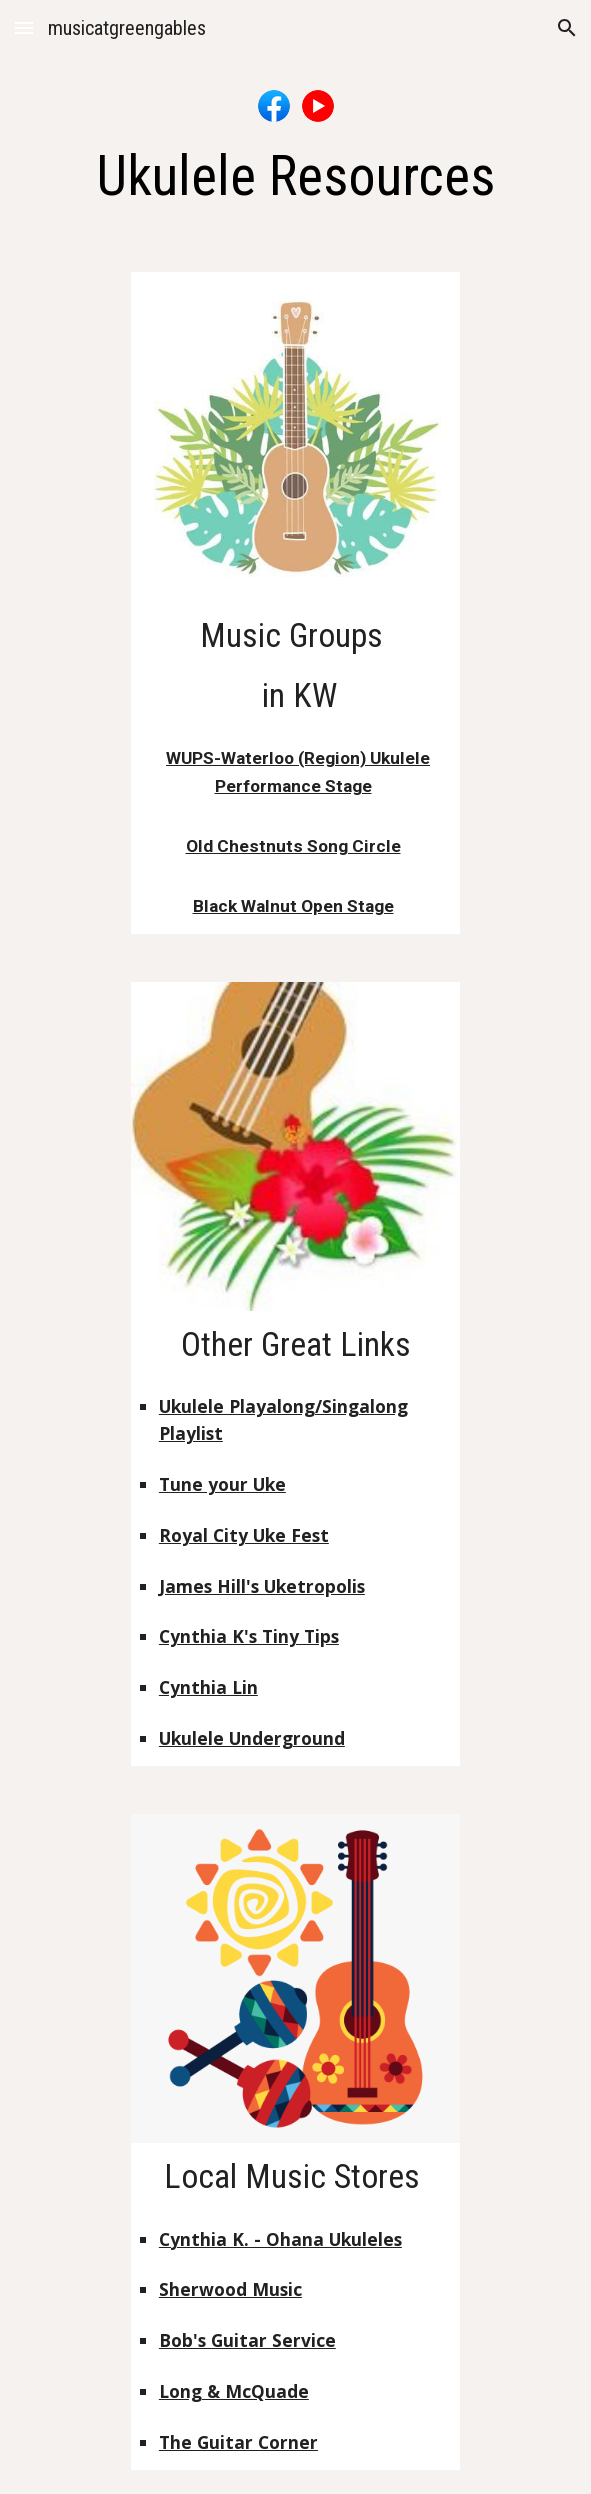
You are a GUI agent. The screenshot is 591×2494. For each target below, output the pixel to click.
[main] (295, 176)
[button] (24, 27)
